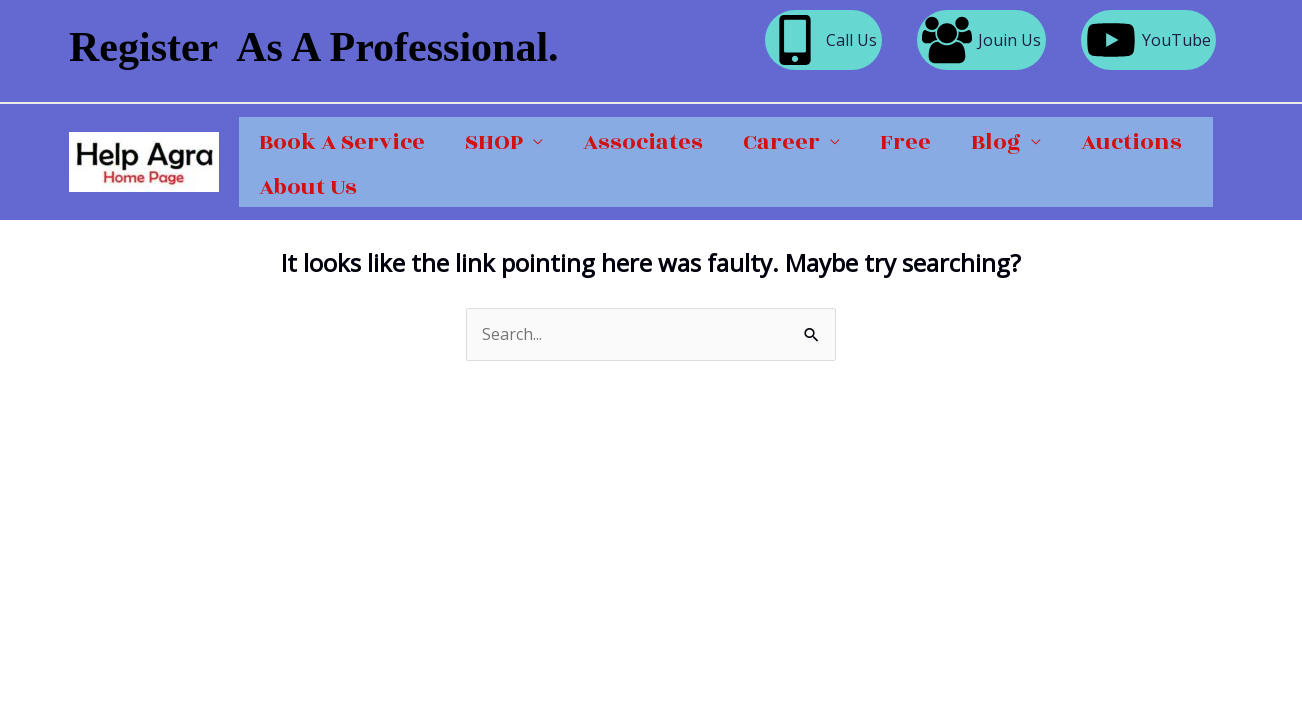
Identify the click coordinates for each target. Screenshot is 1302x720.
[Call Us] (823, 40)
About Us (308, 187)
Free (905, 142)
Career (781, 142)
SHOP (494, 142)
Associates (643, 142)
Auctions (1131, 142)
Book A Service (342, 142)
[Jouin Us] (981, 40)
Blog (996, 142)
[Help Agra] (144, 160)
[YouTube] (1148, 40)
